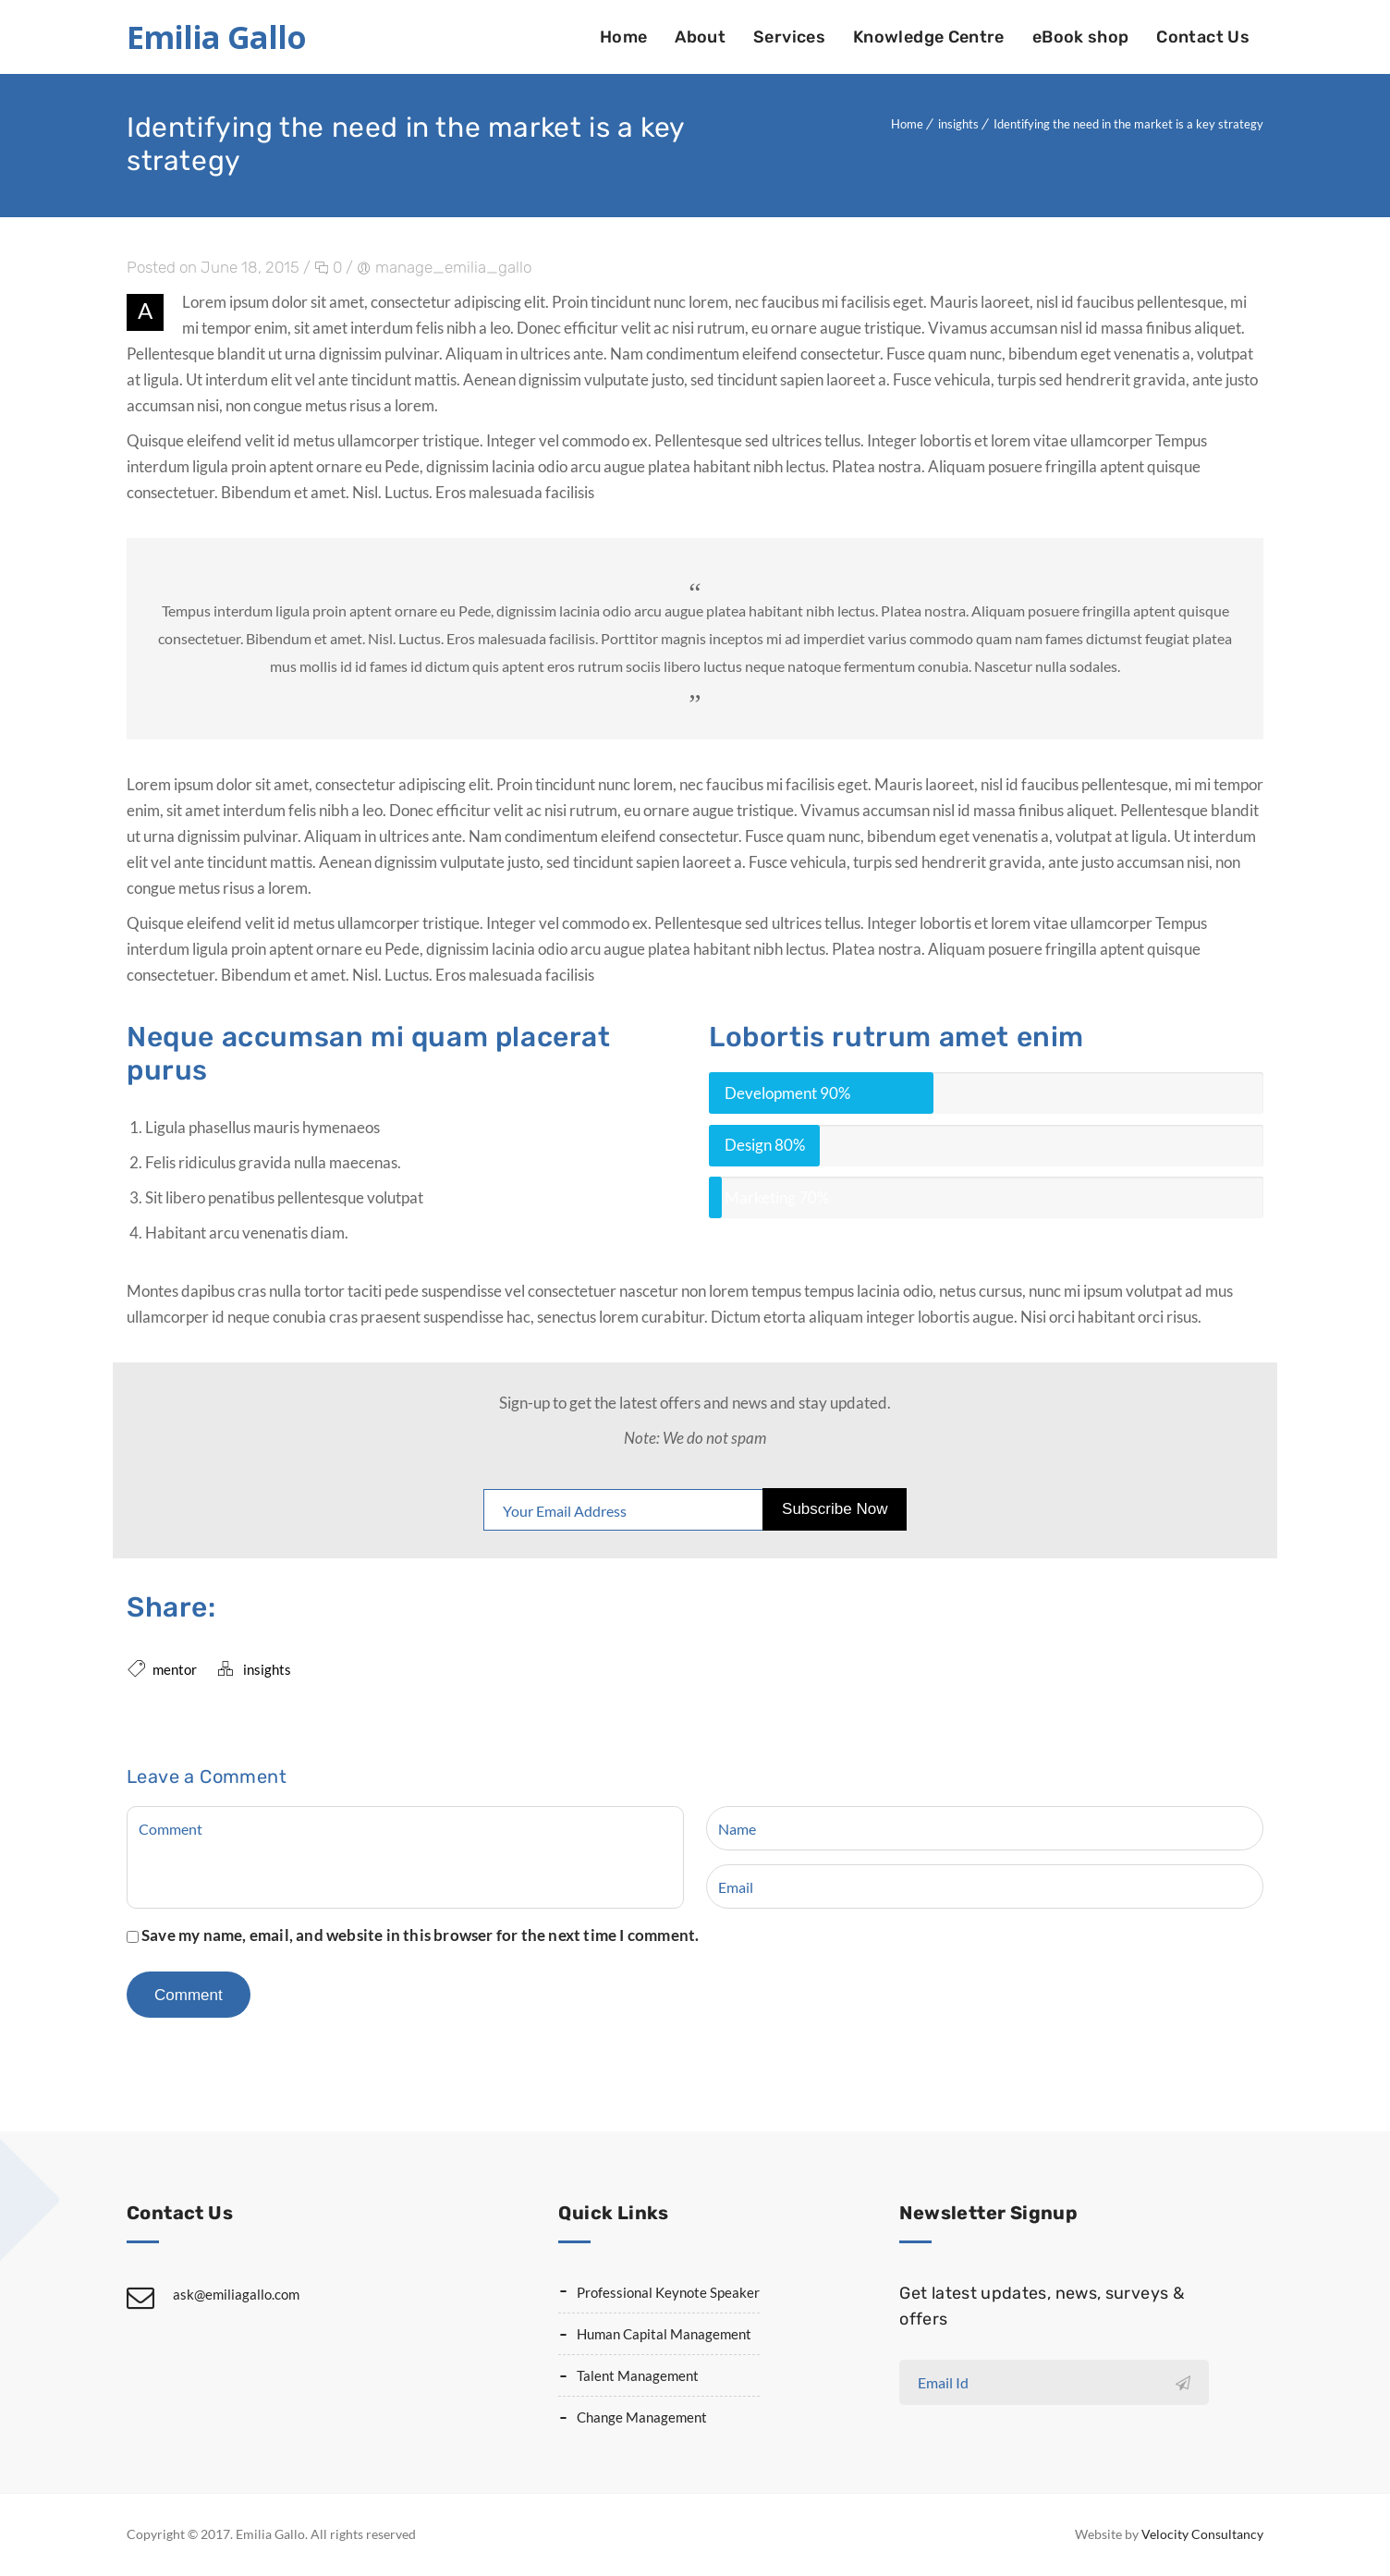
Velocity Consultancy (1202, 2534)
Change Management (642, 2417)
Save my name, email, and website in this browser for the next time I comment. (420, 1935)
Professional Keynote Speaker (668, 2292)
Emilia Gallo (216, 37)
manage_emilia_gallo (453, 267)
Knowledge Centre (929, 37)
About (700, 37)
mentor (174, 1669)
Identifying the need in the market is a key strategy (1128, 123)
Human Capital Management (664, 2334)
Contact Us (1203, 37)
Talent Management (638, 2375)
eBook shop (1080, 37)
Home (623, 37)
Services (789, 37)
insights (958, 123)
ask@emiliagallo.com (236, 2294)
